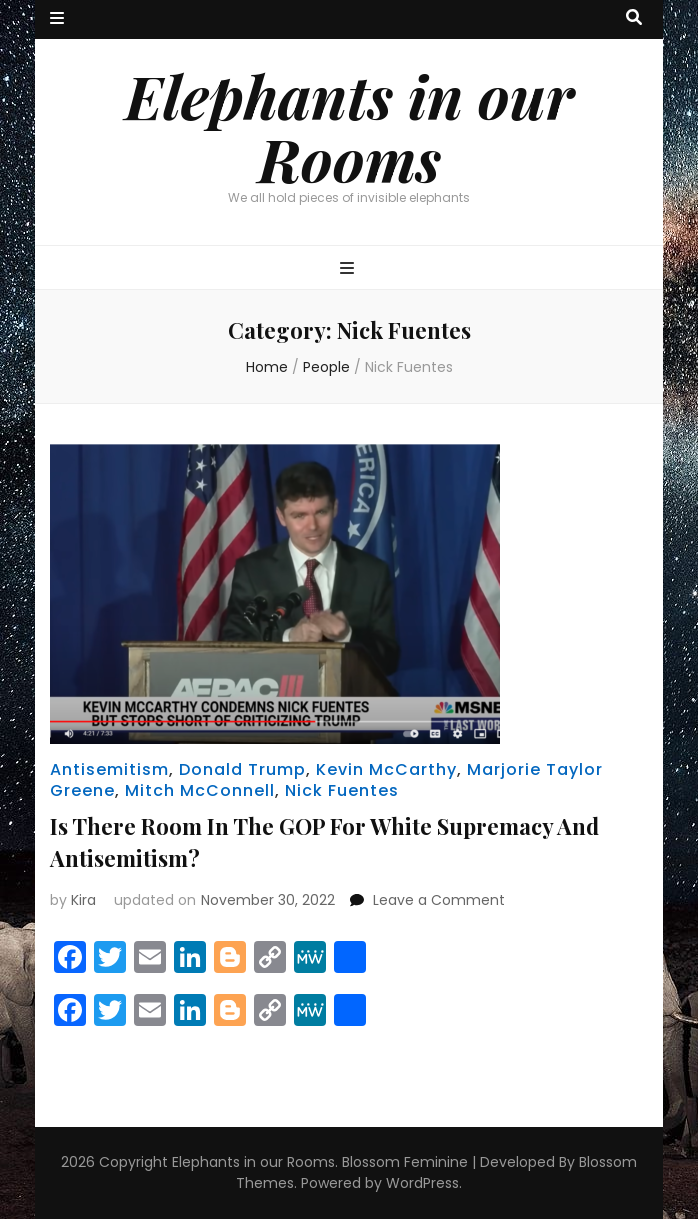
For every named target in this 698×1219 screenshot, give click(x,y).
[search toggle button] (634, 18)
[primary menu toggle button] (349, 269)
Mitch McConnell (200, 790)
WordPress (422, 1183)
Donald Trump (242, 769)
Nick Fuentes (342, 790)
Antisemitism (109, 769)
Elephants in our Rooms (349, 126)
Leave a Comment (439, 900)
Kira (83, 900)
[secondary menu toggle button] (57, 19)
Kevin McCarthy (386, 769)
